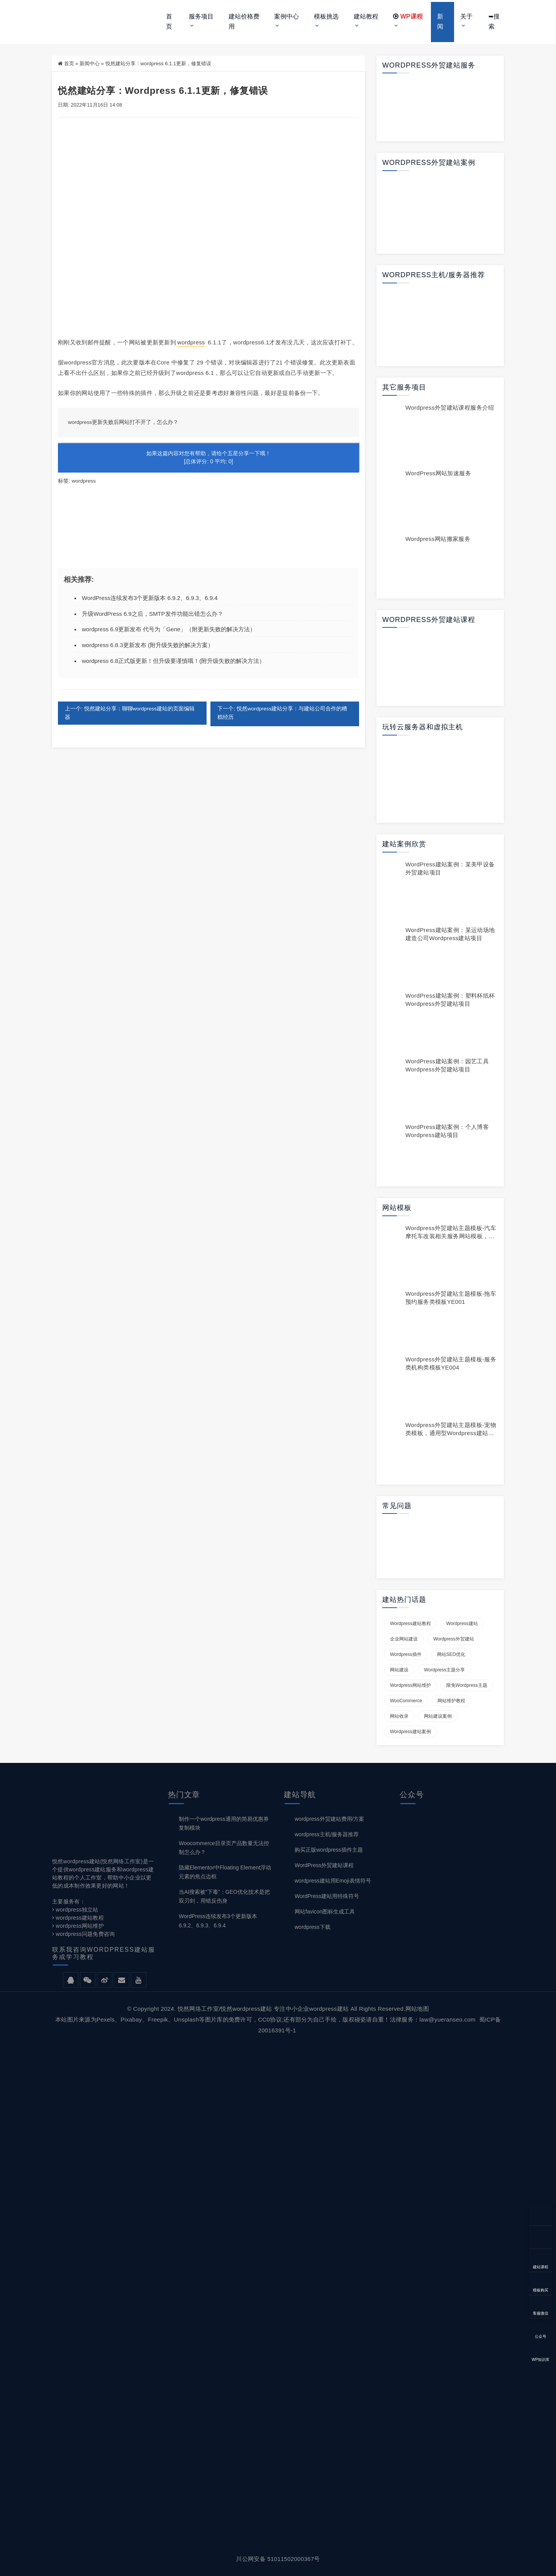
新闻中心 (90, 63)
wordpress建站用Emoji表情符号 (333, 1881)
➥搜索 (494, 21)
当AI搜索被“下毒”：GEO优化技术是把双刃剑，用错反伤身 (224, 1896)
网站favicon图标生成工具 (325, 1911)
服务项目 (201, 16)
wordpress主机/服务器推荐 (327, 1834)
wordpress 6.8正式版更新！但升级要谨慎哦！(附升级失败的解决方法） (173, 660)
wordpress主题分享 (444, 1670)
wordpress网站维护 (410, 1685)
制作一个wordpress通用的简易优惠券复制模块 (224, 1823)
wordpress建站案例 (410, 1731)
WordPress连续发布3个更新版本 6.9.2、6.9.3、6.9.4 (150, 597)
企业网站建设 (404, 1639)
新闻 (440, 21)
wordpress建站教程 (410, 1623)
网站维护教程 (451, 1700)
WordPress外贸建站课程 (324, 1865)
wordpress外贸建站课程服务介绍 (449, 407)
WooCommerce (406, 1700)
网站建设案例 (438, 1716)
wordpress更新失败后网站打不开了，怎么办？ (124, 422)
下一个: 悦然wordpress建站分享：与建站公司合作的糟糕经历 (283, 712)
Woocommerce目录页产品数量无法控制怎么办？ (224, 1847)
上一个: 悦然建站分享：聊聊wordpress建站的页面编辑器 (130, 712)
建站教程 (366, 16)
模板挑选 (326, 16)
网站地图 (417, 2008)
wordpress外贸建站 (453, 1639)
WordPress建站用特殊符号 (327, 1896)
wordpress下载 (313, 1927)
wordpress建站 (462, 1623)
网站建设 (399, 1670)
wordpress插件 (406, 1654)
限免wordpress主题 (466, 1685)
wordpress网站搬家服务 (437, 539)
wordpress (191, 342)
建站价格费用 (244, 21)
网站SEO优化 (451, 1654)
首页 (169, 21)
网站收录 (399, 1716)
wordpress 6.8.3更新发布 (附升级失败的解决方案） (148, 645)
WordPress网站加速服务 (438, 473)
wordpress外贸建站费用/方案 (329, 1819)
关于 (466, 16)
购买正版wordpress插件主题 (329, 1850)
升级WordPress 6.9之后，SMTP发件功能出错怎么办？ (152, 613)
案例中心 (286, 16)
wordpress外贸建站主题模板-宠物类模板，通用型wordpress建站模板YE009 (450, 1433)
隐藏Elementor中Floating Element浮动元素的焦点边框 (225, 1871)
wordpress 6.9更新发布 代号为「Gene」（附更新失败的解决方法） (169, 629)
